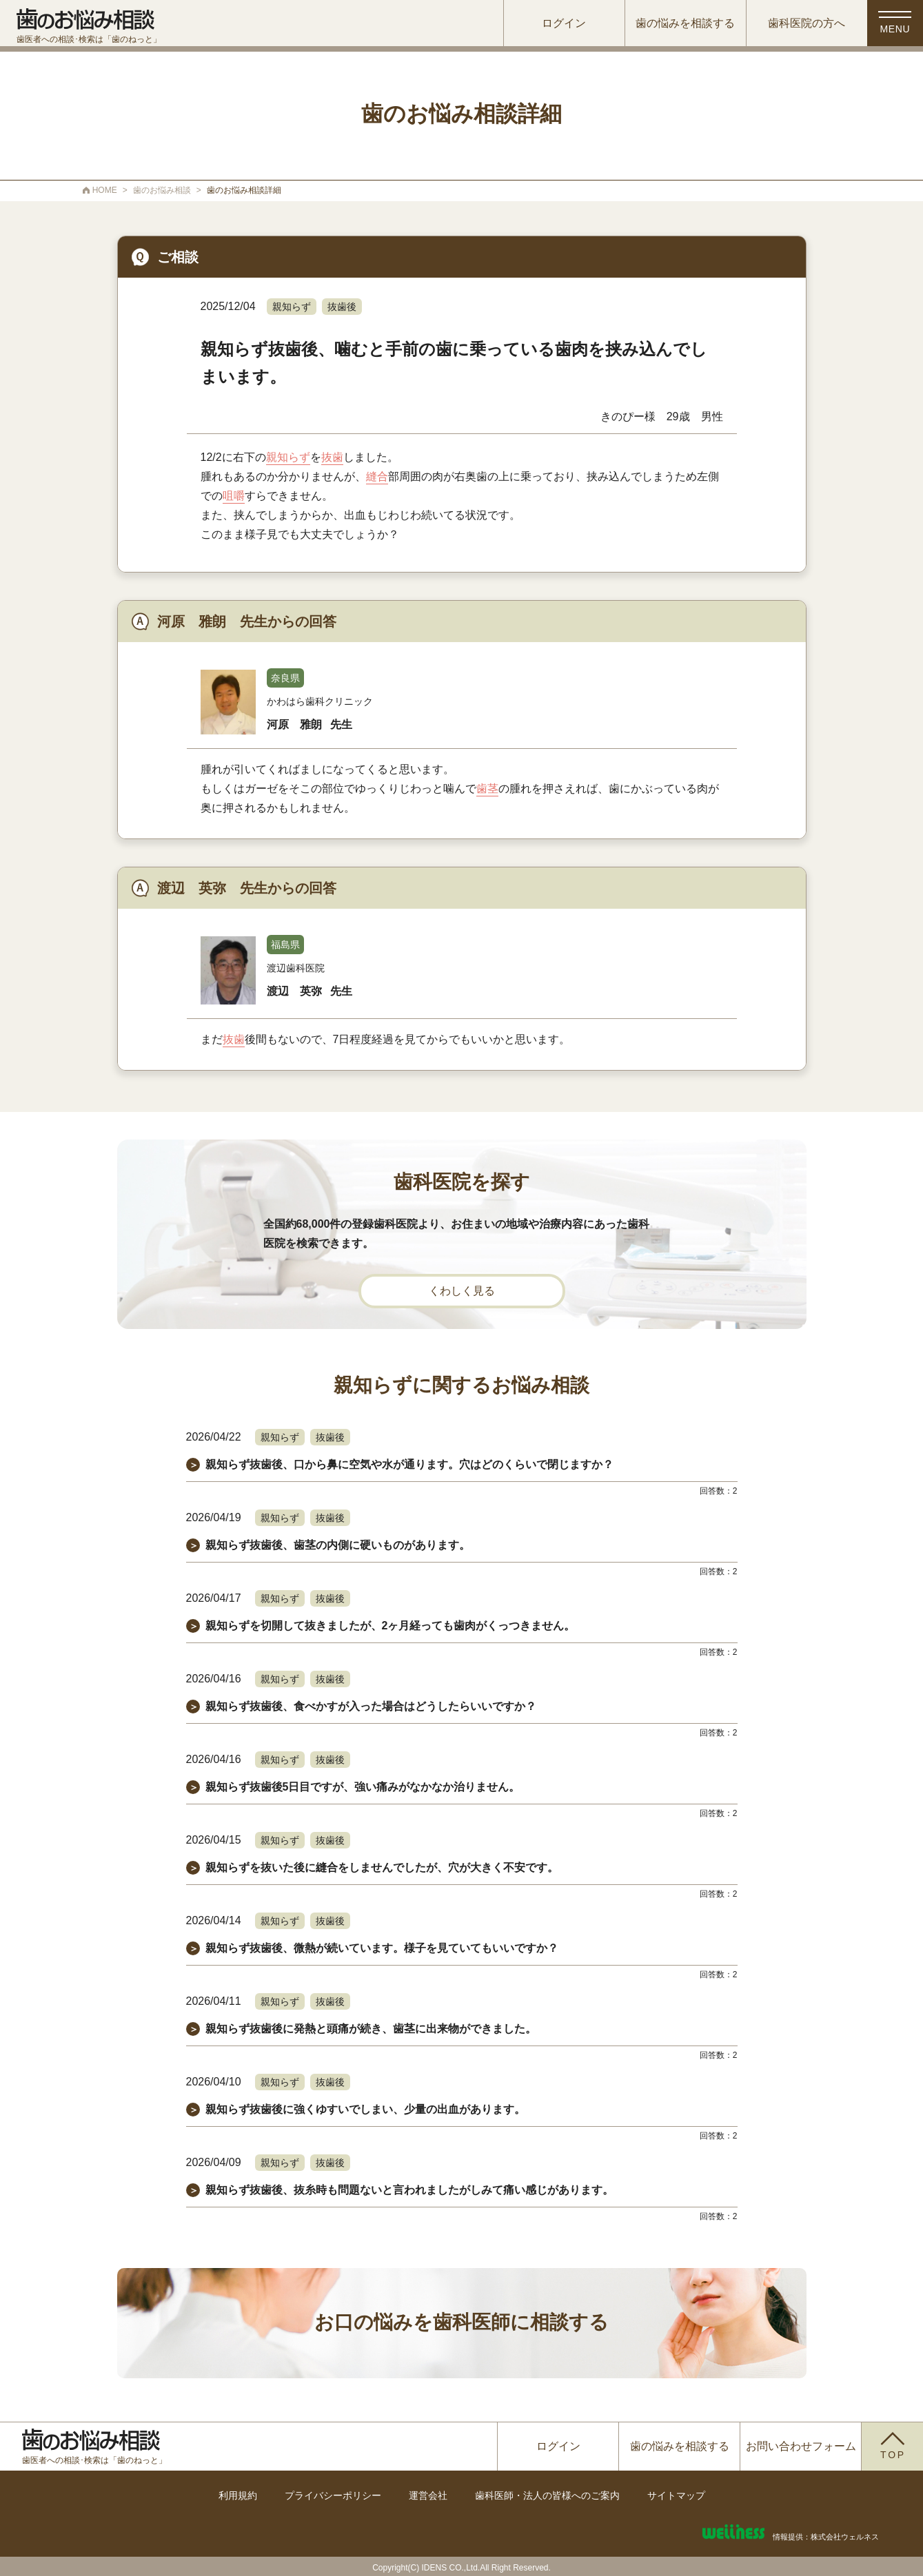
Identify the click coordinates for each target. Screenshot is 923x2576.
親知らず (291, 306)
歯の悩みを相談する (679, 24)
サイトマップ (676, 2495)
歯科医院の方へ (801, 24)
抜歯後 (341, 306)
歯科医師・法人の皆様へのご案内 (547, 2495)
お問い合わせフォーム (801, 2446)
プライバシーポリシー (333, 2495)
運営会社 (428, 2495)
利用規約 (238, 2495)
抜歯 (332, 457)
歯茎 (487, 788)
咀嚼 (234, 496)
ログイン (558, 24)
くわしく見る (462, 1291)
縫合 (377, 476)
